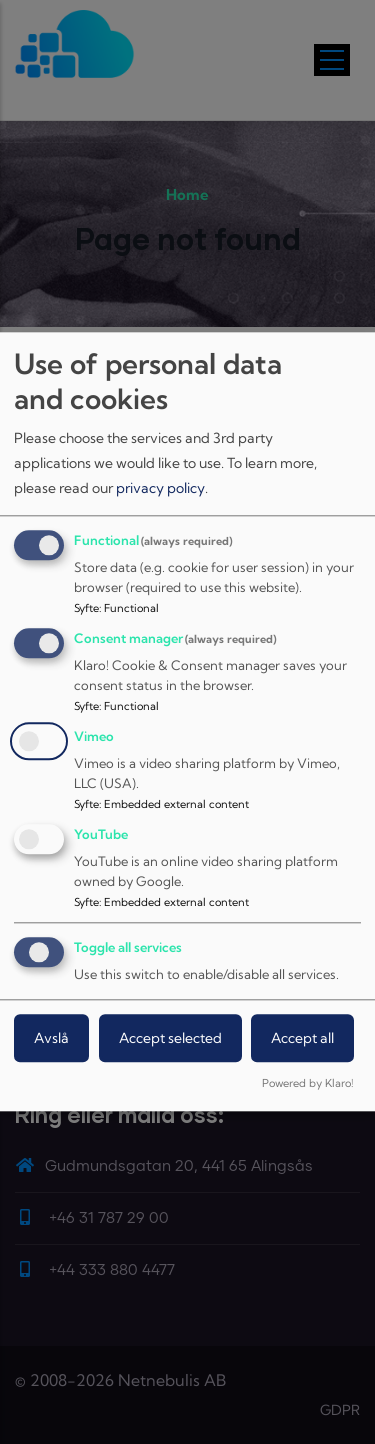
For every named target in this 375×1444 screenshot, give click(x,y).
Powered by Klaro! (307, 1084)
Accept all (302, 1038)
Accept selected (170, 1038)
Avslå (51, 1038)
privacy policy (160, 488)
